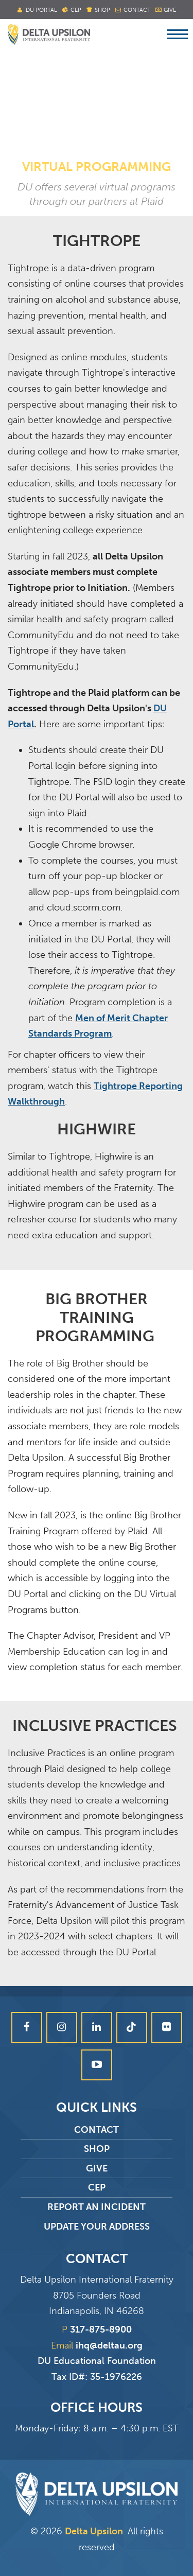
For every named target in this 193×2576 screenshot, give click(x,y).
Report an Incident (96, 2207)
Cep (76, 10)
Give (170, 10)
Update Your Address (97, 2226)
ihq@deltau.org (109, 2345)
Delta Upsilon (94, 2531)
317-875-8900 (101, 2329)
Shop (102, 10)
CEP (97, 2187)
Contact (137, 10)
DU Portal (41, 10)
